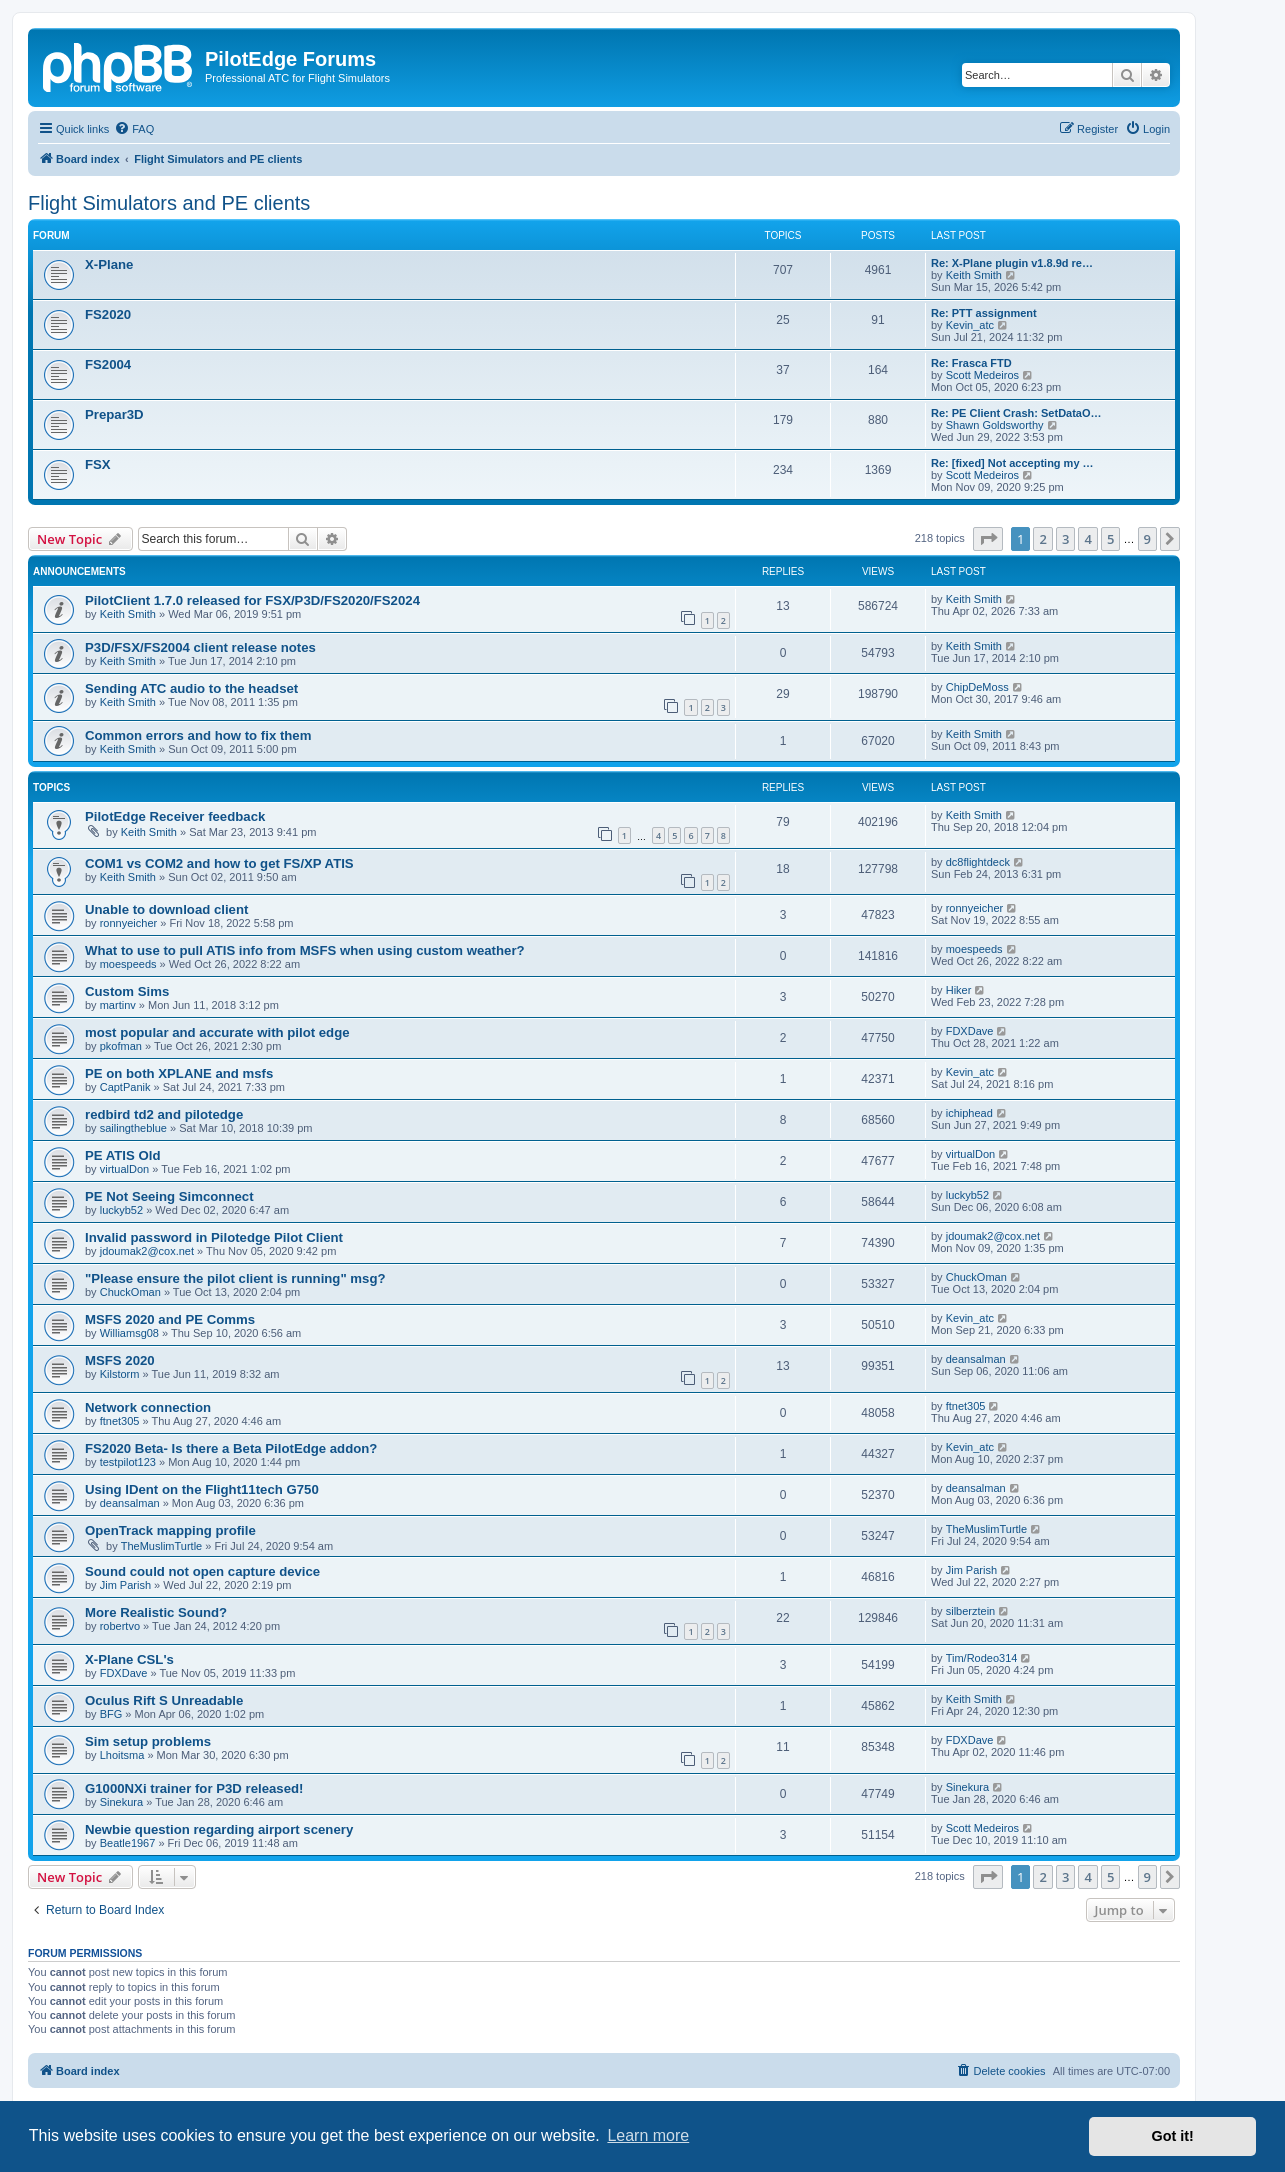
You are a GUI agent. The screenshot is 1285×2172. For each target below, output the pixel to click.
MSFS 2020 (120, 1360)
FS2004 (108, 364)
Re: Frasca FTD (971, 363)
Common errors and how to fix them (198, 735)
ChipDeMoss (977, 687)
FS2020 (108, 314)
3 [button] (1065, 539)
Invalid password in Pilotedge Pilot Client (214, 1237)
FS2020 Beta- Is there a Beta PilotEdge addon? (231, 1448)
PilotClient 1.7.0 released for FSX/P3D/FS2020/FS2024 (252, 600)
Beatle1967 (128, 1843)
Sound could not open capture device (202, 1571)
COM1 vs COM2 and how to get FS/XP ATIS (219, 863)
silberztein (971, 1611)
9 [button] (1147, 539)
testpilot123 (128, 1462)
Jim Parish (125, 1585)
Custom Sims (127, 991)
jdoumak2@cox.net (147, 1251)
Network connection (148, 1407)
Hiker (959, 990)
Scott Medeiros (982, 375)
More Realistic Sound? (156, 1612)
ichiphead (969, 1113)
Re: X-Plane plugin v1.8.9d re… (1012, 263)
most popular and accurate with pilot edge (217, 1032)
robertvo (120, 1626)
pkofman (121, 1046)
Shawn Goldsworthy (995, 425)
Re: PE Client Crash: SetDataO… (1016, 413)
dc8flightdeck (978, 862)
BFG (111, 1714)
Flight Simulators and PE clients (169, 203)
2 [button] (1042, 539)
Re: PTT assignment (984, 313)
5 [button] (1110, 539)
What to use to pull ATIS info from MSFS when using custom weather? (305, 950)
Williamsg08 (129, 1333)
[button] (988, 539)
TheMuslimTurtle (162, 1546)
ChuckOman (130, 1292)
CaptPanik (125, 1087)
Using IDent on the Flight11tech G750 (202, 1489)
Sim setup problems (148, 1741)
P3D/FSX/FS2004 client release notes (200, 647)
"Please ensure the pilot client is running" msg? (235, 1278)
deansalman (976, 1359)
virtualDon (125, 1169)
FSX (98, 464)
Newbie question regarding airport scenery (219, 1829)
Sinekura (121, 1802)
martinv (118, 1005)
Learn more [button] (648, 2135)
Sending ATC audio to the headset (191, 688)
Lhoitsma (122, 1755)
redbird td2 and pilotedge (164, 1114)
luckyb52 (121, 1210)
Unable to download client (166, 909)
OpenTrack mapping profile (170, 1530)
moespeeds (128, 964)
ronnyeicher (128, 923)
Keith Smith (974, 275)
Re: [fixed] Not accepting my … (1012, 463)
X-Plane (109, 264)
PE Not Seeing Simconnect (169, 1196)
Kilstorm (120, 1374)
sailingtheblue (133, 1128)
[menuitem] (134, 129)
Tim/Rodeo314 (982, 1658)
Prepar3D (114, 414)
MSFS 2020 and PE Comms (170, 1319)
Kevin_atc (970, 325)
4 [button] (1087, 539)
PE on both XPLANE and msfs (179, 1073)
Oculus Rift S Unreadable (164, 1700)
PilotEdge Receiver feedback (175, 816)
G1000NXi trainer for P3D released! (194, 1788)
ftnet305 (120, 1421)
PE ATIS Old (122, 1155)
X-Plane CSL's (129, 1659)
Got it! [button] (1173, 2136)
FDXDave (970, 1031)
